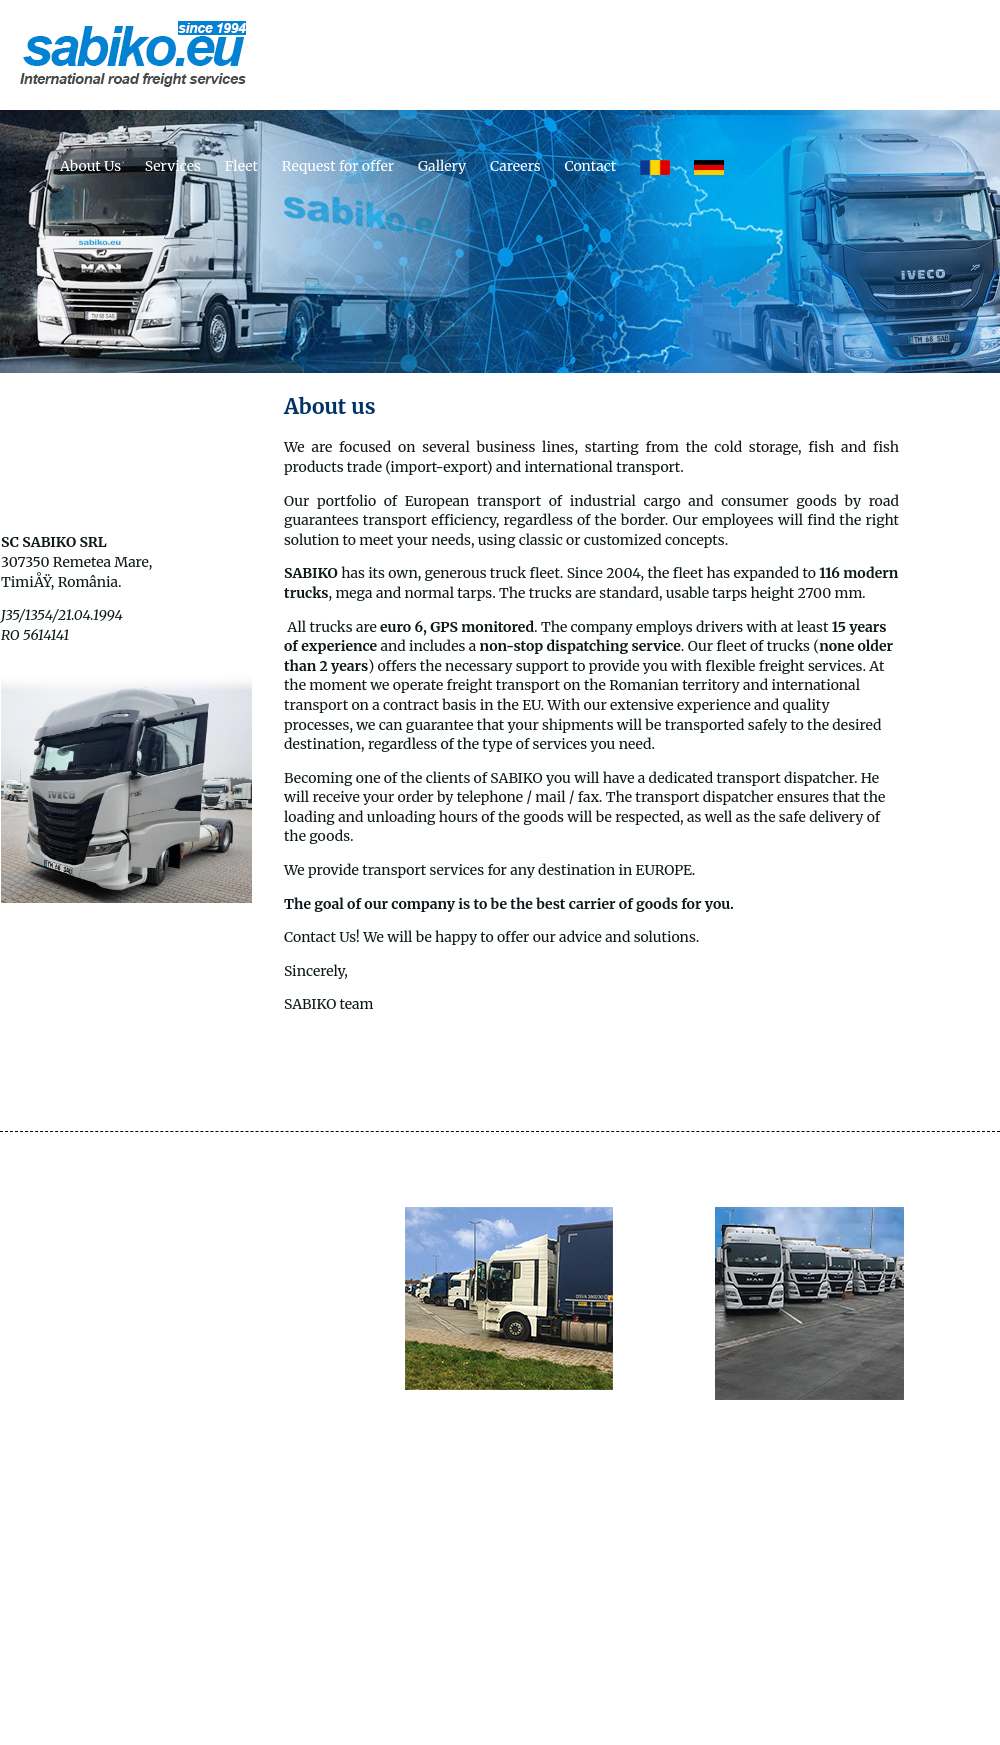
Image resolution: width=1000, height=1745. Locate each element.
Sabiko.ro (571, 1648)
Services (173, 166)
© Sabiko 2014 (499, 1720)
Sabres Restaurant (459, 1648)
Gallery (442, 166)
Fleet (241, 166)
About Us (90, 166)
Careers (515, 166)
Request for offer (338, 166)
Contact (590, 166)
